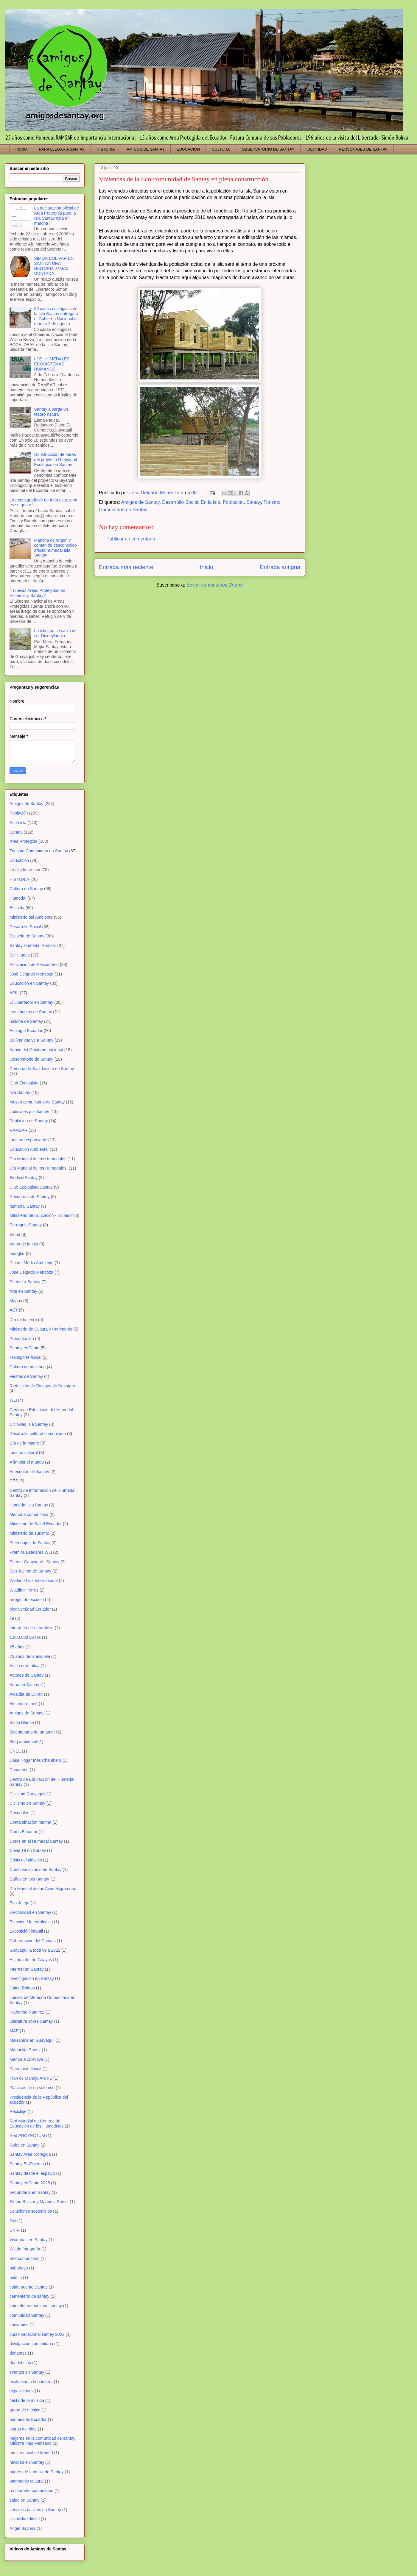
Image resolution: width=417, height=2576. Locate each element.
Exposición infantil (26, 1931)
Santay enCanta (24, 1347)
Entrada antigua (280, 567)
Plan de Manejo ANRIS (31, 2078)
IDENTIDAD (316, 149)
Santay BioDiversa (27, 2163)
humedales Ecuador (28, 2419)
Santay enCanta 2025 (30, 2182)
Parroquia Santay (26, 1225)
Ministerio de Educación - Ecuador (41, 1215)
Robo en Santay (24, 2145)
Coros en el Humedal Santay (36, 1841)
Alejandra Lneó (24, 1703)
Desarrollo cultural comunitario (38, 1433)
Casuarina (19, 1769)
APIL (14, 992)
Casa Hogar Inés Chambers (35, 1760)
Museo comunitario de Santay (37, 1102)
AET (14, 1310)
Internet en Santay (26, 1969)
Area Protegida (23, 841)
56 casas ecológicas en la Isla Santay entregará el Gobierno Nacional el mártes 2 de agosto (56, 316)
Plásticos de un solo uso (32, 2087)
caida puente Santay (29, 2287)
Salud (15, 1234)
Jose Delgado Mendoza (31, 1272)
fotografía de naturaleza (32, 1627)
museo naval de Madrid (31, 2452)
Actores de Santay (26, 1675)
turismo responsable (28, 1139)
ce (12, 1618)
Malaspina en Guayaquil (32, 2040)
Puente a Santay (25, 1281)
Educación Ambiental (29, 1149)
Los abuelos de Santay (31, 1011)
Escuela (17, 907)
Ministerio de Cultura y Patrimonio (41, 1329)
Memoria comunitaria (29, 1514)
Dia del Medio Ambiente (32, 1262)
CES (14, 1480)
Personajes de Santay (30, 1542)
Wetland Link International (34, 1580)
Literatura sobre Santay (31, 2021)
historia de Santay (26, 1021)
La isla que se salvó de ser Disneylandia (55, 633)
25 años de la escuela (30, 1656)
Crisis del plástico (26, 1860)
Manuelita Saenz (25, 2049)
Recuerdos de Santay (30, 1196)
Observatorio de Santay (31, 1059)
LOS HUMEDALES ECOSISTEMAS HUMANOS (52, 364)
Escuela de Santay (27, 936)
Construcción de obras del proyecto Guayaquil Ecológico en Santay (55, 459)
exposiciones (22, 2391)
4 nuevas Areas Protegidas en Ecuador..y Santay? (37, 593)
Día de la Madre (24, 1443)
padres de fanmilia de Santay (36, 2471)
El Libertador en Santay (31, 1002)
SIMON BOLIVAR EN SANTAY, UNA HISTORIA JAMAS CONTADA (54, 266)
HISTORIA (106, 149)
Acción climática (24, 1665)
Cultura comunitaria (28, 1366)
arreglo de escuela (27, 1599)
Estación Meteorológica (31, 1922)
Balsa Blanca (22, 1722)
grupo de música (25, 2410)
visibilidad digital (25, 2518)
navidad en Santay (27, 2462)
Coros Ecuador (23, 1831)
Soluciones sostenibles (31, 2211)
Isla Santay (20, 1092)
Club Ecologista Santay (31, 1187)
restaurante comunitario (31, 2490)
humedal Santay (25, 1206)
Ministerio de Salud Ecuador (36, 1523)
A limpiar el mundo (27, 1462)
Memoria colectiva (26, 2059)
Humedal (18, 898)
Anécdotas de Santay (29, 1471)
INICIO (21, 149)
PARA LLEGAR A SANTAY (62, 149)
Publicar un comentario (130, 538)
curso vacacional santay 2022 (37, 2334)
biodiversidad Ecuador (30, 1609)
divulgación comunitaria (31, 2343)
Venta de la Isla (24, 1244)
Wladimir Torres (24, 1590)
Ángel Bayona (22, 2528)
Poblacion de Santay (29, 1120)
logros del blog (23, 2429)
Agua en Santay (24, 1684)
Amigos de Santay (140, 502)
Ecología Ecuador (26, 1030)
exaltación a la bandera (31, 2381)
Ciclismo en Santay (27, 1803)
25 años (17, 1647)
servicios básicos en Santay (35, 2509)
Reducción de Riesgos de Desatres (42, 1386)
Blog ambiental (23, 1741)
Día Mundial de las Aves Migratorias (43, 1888)
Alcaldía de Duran (26, 1694)
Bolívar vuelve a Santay (31, 1040)
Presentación (22, 1338)
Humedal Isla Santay (29, 1505)
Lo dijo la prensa (25, 869)
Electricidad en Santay (30, 1912)
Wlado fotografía (25, 2249)
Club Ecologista (24, 1083)
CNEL (15, 1751)
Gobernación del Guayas (33, 1940)
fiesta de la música (27, 2400)
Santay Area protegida (30, 2154)
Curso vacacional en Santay (35, 1869)
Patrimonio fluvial (25, 2068)
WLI (13, 1400)
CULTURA (221, 149)
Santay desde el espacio (32, 2173)
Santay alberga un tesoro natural (51, 412)
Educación (19, 860)
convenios (19, 2324)
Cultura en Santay (26, 888)
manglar (17, 1253)
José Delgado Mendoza (31, 974)
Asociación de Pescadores (34, 964)
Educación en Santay (29, 983)
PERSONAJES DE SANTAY (363, 149)
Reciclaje (18, 2111)
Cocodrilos (19, 1812)
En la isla (210, 502)
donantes (18, 2353)
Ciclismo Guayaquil (27, 1794)
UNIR (15, 2230)
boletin (16, 2277)
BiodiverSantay (24, 1177)
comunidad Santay (27, 2315)
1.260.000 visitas (25, 1637)
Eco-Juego (19, 1902)
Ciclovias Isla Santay (29, 1424)
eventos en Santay (27, 2372)
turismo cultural (24, 1452)
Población (233, 502)
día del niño (20, 2362)
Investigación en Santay (32, 1978)
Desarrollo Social (180, 502)
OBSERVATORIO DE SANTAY (268, 149)
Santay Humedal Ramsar (33, 945)
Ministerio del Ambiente (31, 917)
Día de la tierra (23, 1319)
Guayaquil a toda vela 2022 (35, 1950)
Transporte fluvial (25, 1357)
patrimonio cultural (26, 2481)
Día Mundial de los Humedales (38, 1158)
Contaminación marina (30, 1822)
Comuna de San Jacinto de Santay (42, 1068)
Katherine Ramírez (27, 2012)
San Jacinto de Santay (30, 1571)
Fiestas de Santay (26, 1376)
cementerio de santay (29, 2296)
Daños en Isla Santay (29, 1879)
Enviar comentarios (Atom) (214, 584)
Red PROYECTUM (27, 2135)
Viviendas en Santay (28, 2239)
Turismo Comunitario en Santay (39, 850)
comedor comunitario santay (36, 2305)
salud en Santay (24, 2500)
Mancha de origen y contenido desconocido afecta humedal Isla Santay (55, 547)
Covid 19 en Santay (28, 1850)
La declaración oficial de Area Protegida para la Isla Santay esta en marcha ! (56, 215)
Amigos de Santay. (27, 1713)
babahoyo (19, 2268)
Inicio (206, 567)
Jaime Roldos (22, 1988)
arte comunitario (24, 2258)
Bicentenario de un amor (32, 1732)
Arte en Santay (23, 1291)
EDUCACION (188, 149)
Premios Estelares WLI (31, 1552)
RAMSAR (18, 1130)
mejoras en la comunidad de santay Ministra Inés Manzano (42, 2441)
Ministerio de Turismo (29, 1533)
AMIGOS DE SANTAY (146, 149)
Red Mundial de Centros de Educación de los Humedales (36, 2123)
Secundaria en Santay (30, 2192)
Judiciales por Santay (29, 1111)
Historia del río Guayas (31, 1959)
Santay (253, 502)
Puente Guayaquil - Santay (34, 1561)
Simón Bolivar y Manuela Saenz (39, 2201)
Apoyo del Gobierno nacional (36, 1049)
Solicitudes (20, 955)
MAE (14, 2030)
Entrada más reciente (126, 567)
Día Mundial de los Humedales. (39, 1168)
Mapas (16, 1300)
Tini (13, 2220)
